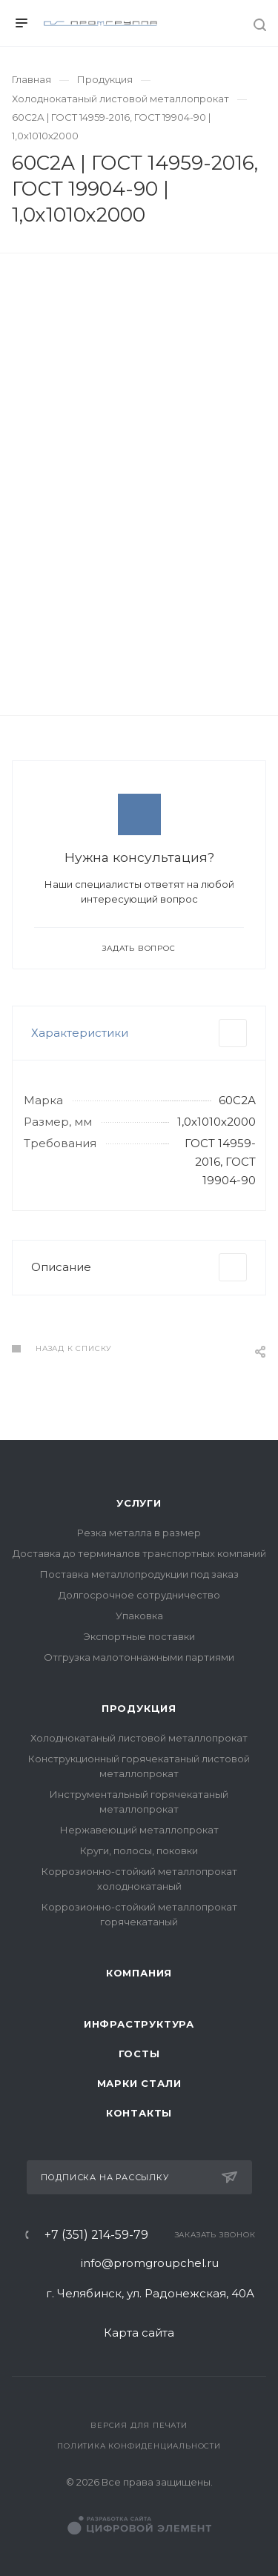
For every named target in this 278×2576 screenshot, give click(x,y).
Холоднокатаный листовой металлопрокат (139, 1738)
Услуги (139, 1503)
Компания (139, 1973)
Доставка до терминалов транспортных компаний (139, 1553)
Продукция (139, 1708)
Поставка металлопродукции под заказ (139, 1574)
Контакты (139, 2113)
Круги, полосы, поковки (139, 1850)
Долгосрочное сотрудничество (139, 1595)
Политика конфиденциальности (139, 2446)
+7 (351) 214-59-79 (96, 2235)
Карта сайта (139, 2333)
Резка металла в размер (139, 1532)
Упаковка (139, 1615)
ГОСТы (139, 2053)
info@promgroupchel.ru (150, 2263)
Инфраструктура (139, 2024)
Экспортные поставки (139, 1636)
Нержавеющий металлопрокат (139, 1830)
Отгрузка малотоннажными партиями (139, 1657)
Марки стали (139, 2083)
